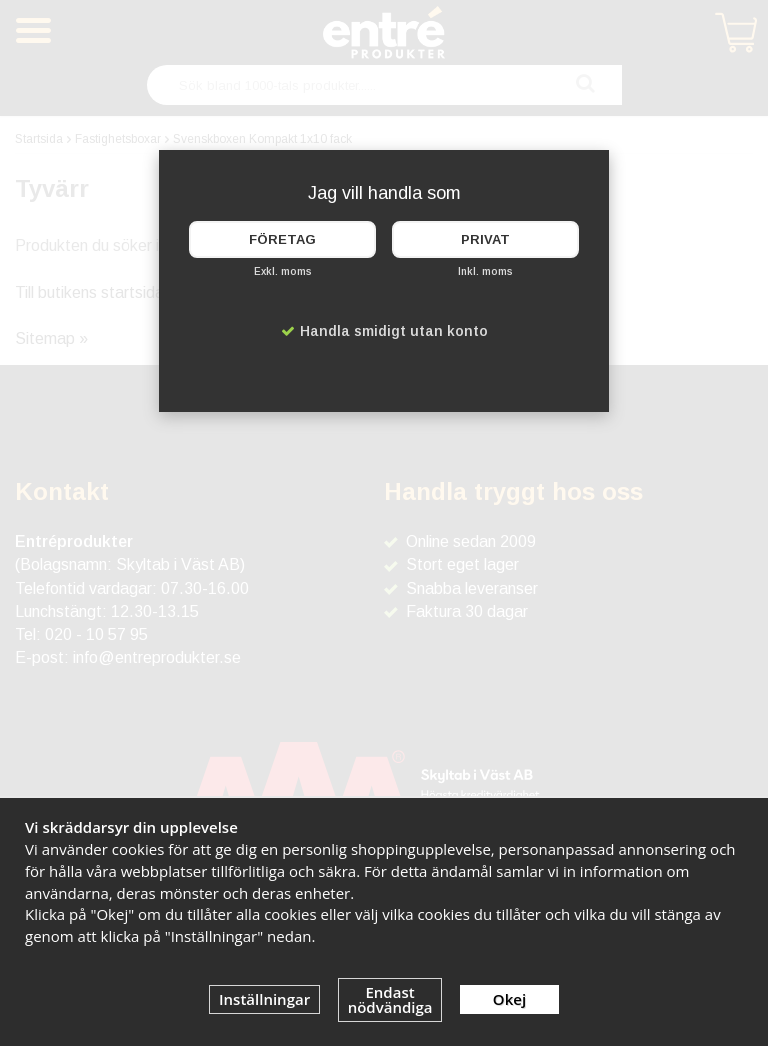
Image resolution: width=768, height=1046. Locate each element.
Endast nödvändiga (390, 999)
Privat (485, 239)
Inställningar (264, 999)
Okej (509, 999)
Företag (282, 239)
